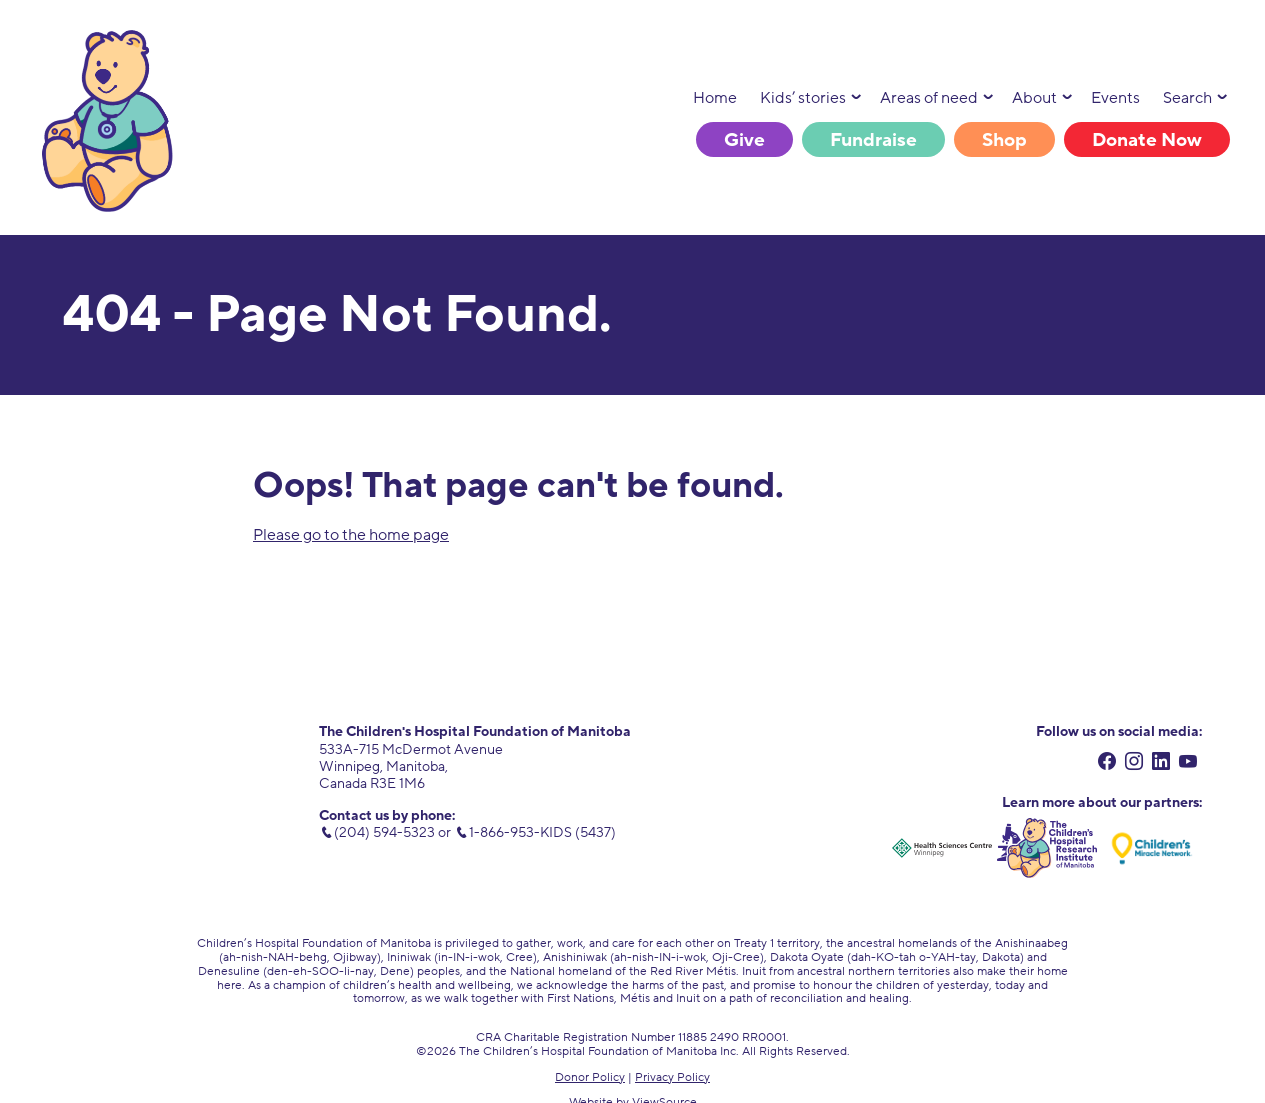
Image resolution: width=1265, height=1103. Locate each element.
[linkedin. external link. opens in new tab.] (1161, 764)
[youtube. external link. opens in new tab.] (1188, 764)
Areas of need (929, 98)
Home (715, 98)
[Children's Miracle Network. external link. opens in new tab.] (1152, 848)
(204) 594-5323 (384, 832)
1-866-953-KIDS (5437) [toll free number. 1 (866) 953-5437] (542, 832)
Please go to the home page (351, 535)
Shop (1004, 140)
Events (1115, 98)
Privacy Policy (672, 1077)
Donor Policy (590, 1077)
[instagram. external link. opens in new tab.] (1134, 764)
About (1034, 98)
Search (1187, 98)
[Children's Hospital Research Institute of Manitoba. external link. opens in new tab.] (1047, 848)
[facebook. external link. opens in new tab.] (1107, 764)
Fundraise (873, 140)
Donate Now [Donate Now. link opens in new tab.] (1147, 140)
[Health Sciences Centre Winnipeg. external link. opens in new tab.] (942, 848)
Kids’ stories (803, 98)
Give (744, 140)
